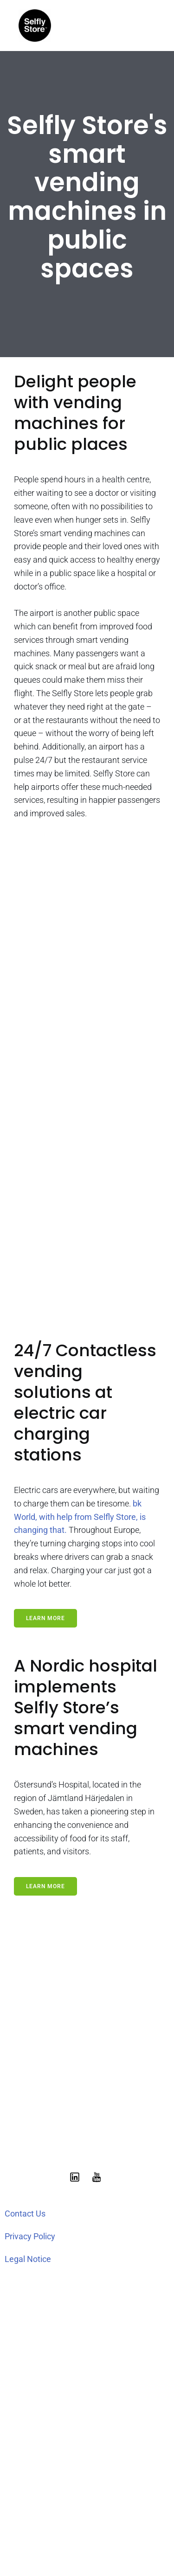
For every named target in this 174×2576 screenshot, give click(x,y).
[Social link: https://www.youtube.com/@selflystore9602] (98, 2176)
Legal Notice (28, 2259)
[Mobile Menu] (147, 25)
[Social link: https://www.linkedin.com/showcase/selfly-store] (76, 2176)
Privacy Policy (30, 2236)
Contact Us (25, 2213)
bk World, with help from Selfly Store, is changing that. (80, 1517)
